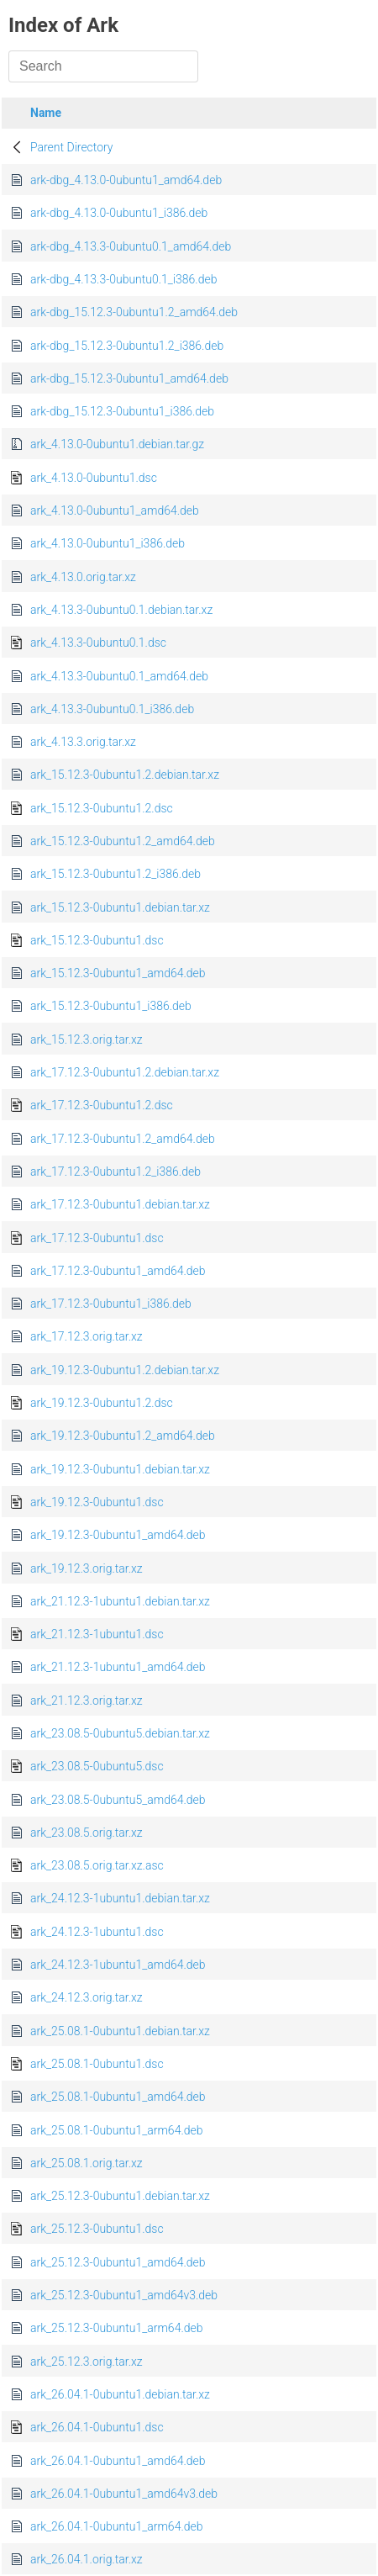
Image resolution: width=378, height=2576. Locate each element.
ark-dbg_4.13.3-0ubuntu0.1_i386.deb (123, 279)
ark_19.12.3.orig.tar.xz (86, 1568)
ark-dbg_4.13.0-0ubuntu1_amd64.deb (126, 180)
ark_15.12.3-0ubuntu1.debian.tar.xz (120, 907)
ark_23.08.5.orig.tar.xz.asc (97, 1865)
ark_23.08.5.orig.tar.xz (86, 1832)
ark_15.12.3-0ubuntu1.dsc (97, 940)
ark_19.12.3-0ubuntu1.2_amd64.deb (122, 1435)
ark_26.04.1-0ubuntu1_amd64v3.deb (124, 2493)
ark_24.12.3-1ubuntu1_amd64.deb (118, 1964)
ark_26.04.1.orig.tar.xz (86, 2559)
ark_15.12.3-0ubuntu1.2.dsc (101, 808)
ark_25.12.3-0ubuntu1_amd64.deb (118, 2262)
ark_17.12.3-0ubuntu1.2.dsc (101, 1105)
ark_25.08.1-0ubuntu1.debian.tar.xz (120, 2031)
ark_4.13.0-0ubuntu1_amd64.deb (114, 510)
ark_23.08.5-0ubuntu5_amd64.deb (118, 1799)
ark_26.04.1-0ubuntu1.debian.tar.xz (120, 2394)
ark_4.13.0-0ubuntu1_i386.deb (107, 543)
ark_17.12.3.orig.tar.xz (86, 1336)
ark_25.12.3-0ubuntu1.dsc (97, 2228)
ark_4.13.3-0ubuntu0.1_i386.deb (112, 709)
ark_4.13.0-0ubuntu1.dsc (93, 477)
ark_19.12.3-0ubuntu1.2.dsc (101, 1403)
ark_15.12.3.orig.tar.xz (86, 1039)
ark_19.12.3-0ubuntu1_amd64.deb (118, 1535)
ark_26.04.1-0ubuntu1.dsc (97, 2427)
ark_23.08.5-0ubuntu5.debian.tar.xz (120, 1733)
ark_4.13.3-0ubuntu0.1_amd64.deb (119, 676)
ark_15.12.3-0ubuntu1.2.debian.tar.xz (124, 774)
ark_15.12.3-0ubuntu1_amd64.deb (118, 973)
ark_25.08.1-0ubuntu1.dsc (97, 2064)
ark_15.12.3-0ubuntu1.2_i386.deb (115, 874)
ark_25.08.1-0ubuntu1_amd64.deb (118, 2096)
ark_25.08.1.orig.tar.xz (86, 2163)
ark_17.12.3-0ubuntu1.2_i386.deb (115, 1171)
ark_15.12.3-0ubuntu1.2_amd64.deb (122, 841)
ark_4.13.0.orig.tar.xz (83, 577)
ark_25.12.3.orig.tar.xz (86, 2361)
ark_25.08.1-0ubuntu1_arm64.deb (116, 2130)
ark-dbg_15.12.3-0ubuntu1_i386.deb (122, 411)
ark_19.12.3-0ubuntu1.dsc (97, 1502)
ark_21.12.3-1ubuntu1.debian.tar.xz (120, 1601)
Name (45, 112)
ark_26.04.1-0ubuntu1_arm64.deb (116, 2526)
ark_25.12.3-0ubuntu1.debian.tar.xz (120, 2196)
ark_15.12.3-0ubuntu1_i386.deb (111, 1006)
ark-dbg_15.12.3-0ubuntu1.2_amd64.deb (134, 312)
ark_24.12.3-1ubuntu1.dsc (97, 1932)
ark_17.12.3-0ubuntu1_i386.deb (111, 1303)
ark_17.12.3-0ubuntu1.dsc (97, 1238)
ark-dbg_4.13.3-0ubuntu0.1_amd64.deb (130, 246)
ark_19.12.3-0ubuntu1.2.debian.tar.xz (124, 1370)
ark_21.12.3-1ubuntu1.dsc (97, 1634)
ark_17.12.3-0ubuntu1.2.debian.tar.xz (124, 1072)
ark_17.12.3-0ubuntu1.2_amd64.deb (122, 1138)
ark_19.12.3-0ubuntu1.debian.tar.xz (120, 1469)
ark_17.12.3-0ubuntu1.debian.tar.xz (120, 1204)
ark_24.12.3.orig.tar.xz (86, 1997)
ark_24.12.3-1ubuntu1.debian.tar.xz (120, 1898)
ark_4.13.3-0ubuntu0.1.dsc (98, 642)
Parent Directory (71, 147)
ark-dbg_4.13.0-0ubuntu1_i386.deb (118, 213)
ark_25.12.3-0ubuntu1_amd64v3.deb (124, 2295)
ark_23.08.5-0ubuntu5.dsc (97, 1766)
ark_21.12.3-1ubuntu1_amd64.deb (118, 1667)
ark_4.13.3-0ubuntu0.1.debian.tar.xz (121, 609)
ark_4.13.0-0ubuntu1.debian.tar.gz (117, 444)
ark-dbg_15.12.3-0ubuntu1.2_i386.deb (126, 345)
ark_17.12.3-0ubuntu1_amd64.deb (118, 1270)
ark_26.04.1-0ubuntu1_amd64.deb (118, 2461)
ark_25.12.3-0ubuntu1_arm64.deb (116, 2328)
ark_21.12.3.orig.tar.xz (86, 1700)
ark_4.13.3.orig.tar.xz (83, 741)
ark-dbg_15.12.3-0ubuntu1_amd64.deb (129, 378)
